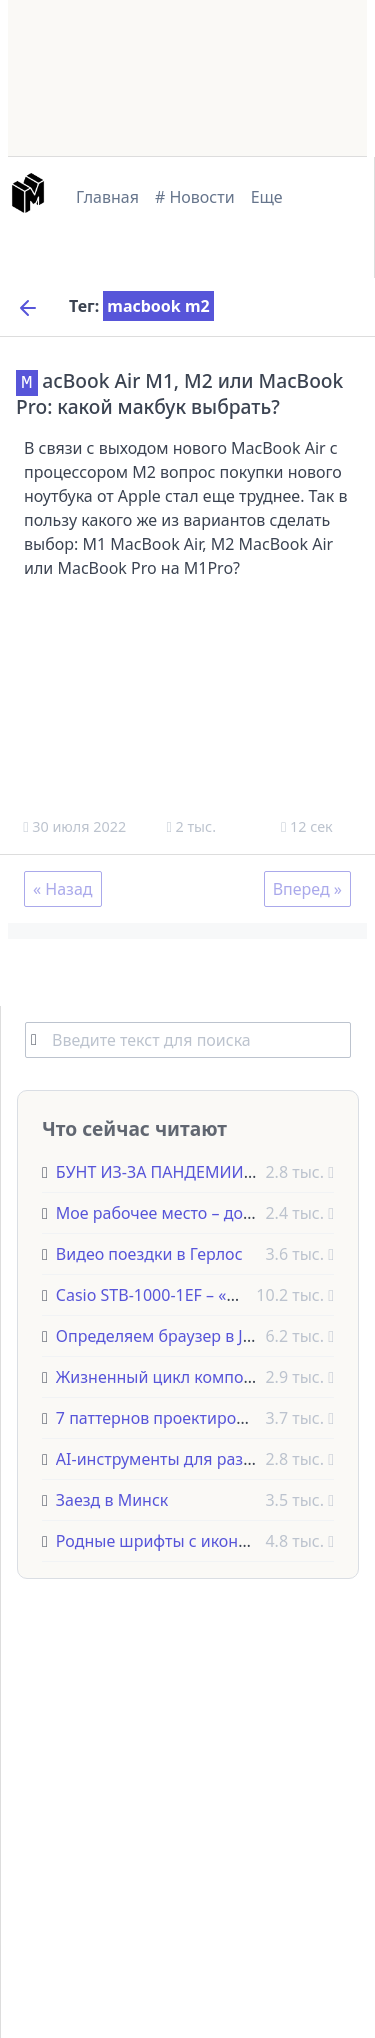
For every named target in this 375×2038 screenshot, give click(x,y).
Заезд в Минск (112, 1499)
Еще (267, 197)
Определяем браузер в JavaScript (184, 1335)
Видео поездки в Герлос (149, 1253)
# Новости (195, 197)
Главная (107, 197)
